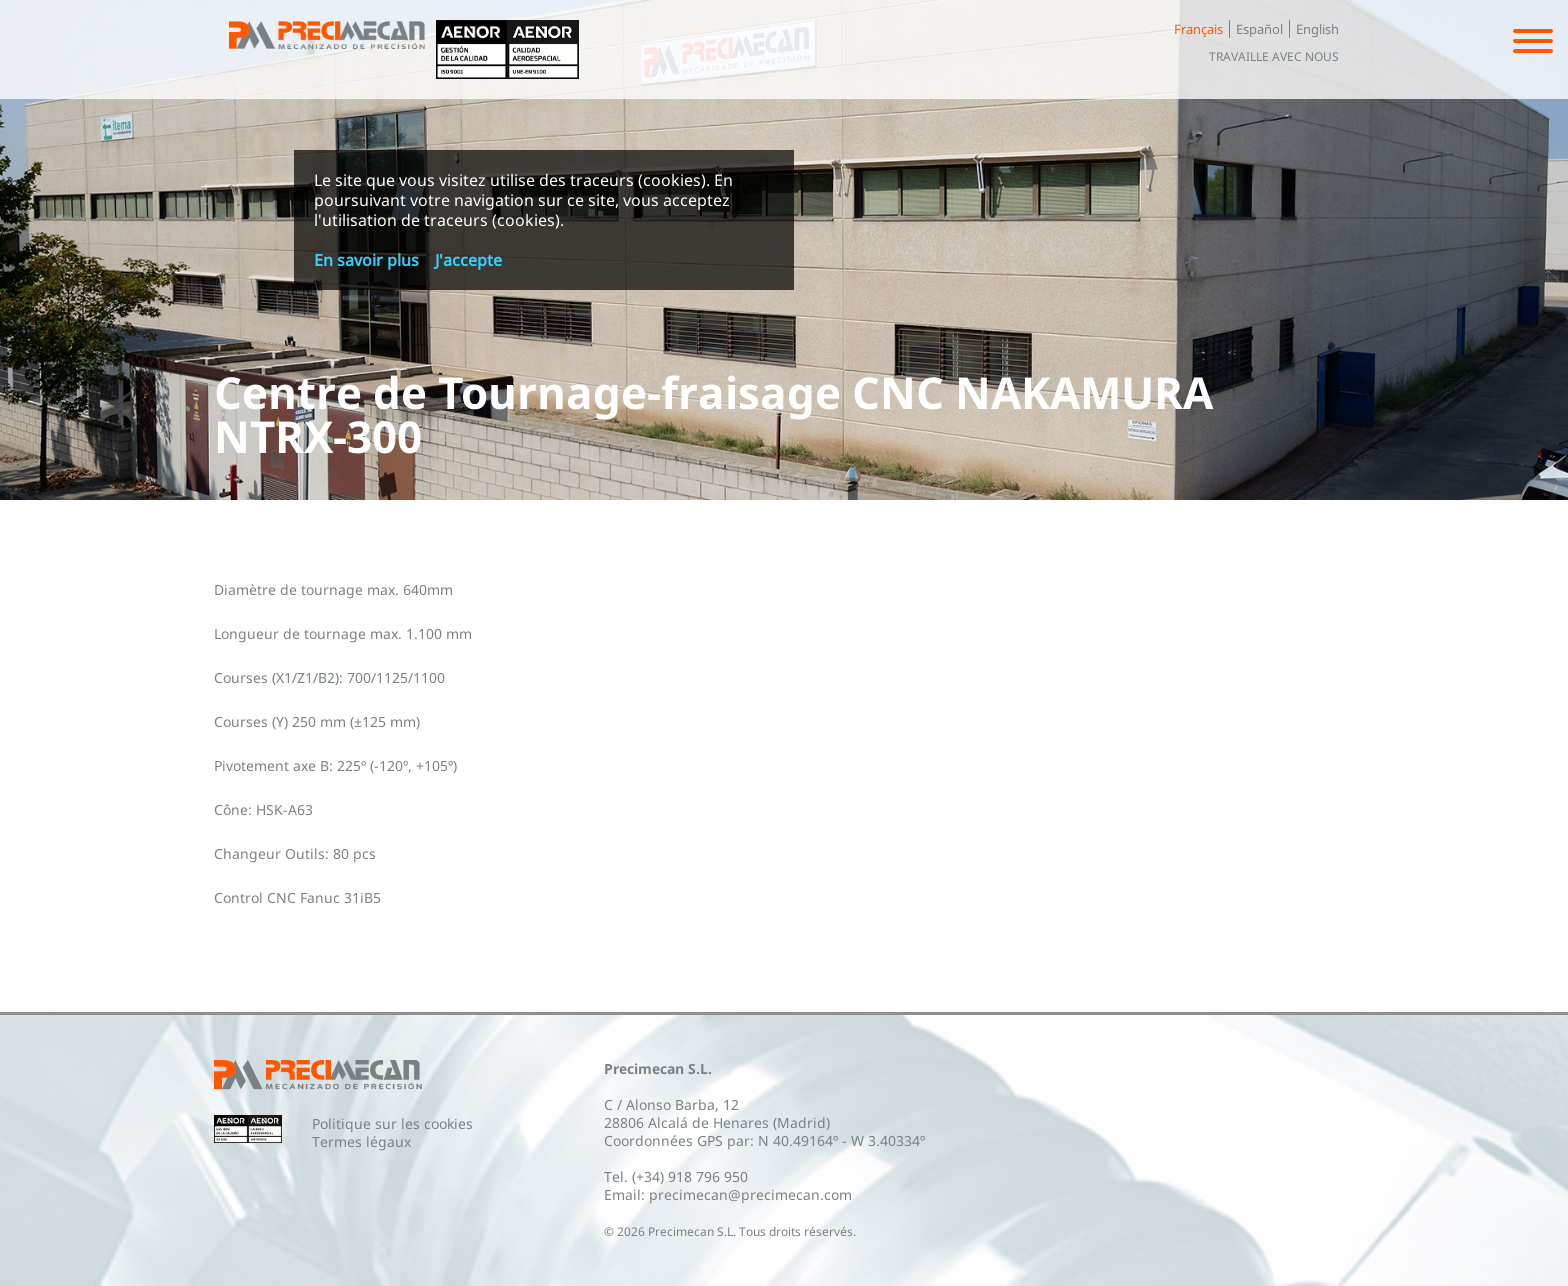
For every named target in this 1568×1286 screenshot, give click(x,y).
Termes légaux (361, 1141)
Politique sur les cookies (392, 1123)
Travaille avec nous (1274, 56)
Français (1198, 29)
